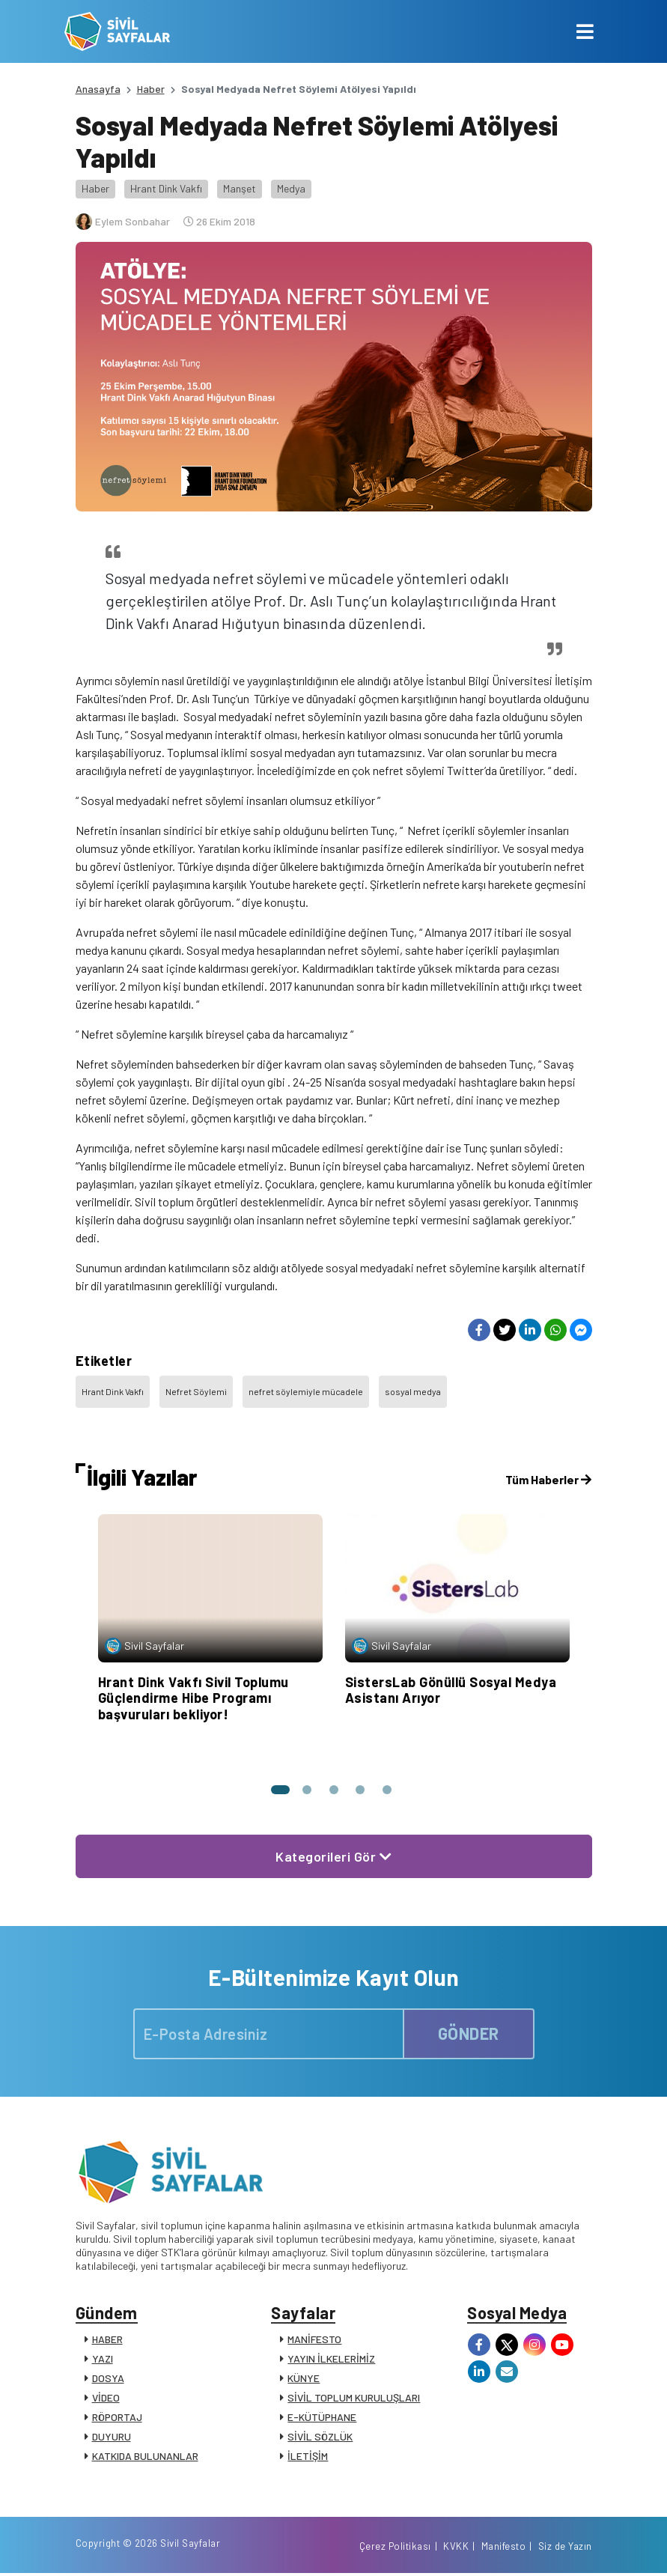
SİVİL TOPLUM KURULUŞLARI (353, 2398)
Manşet (239, 188)
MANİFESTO (314, 2339)
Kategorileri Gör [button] (333, 1856)
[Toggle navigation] (585, 31)
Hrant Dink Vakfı (166, 188)
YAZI (102, 2359)
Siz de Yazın (565, 2548)
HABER (107, 2339)
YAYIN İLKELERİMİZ (331, 2359)
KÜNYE (303, 2378)
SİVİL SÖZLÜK (320, 2437)
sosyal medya (413, 1391)
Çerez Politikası (395, 2548)
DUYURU (111, 2437)
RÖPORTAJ (117, 2417)
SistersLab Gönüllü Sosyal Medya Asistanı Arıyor (451, 1690)
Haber (151, 88)
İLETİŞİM (307, 2456)
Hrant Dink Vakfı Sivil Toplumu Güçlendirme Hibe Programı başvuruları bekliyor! (193, 1698)
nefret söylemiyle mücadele (306, 1391)
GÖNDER (468, 2033)
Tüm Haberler (548, 1479)
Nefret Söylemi (196, 1391)
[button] (280, 1789)
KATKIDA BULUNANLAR (145, 2456)
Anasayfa (98, 88)
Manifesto (503, 2548)
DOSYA (108, 2378)
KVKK (456, 2548)
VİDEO (106, 2398)
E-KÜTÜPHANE (321, 2417)
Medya (291, 188)
